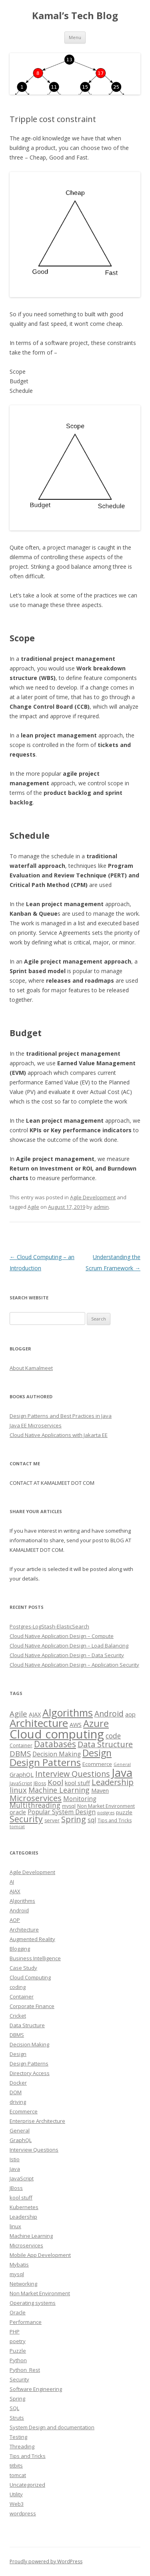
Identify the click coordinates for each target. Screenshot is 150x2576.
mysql (17, 2274)
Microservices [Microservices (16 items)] (36, 1797)
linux (15, 2226)
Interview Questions (34, 2149)
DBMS (17, 2034)
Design (18, 2054)
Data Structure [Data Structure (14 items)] (105, 1744)
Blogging (20, 1948)
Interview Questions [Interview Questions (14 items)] (72, 1773)
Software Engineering (36, 2389)
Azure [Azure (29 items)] (96, 1723)
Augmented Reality (32, 1939)
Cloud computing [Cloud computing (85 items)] (57, 1734)
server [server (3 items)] (52, 1820)
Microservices (26, 2245)
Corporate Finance (32, 2006)
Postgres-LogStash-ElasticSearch (49, 1626)
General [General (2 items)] (122, 1764)
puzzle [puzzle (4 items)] (124, 1812)
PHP (15, 2331)
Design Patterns (29, 2063)
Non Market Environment (40, 2293)
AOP (15, 1920)
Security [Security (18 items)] (26, 1819)
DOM (16, 2092)
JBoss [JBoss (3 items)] (40, 1783)
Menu (75, 37)
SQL (14, 2408)
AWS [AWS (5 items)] (76, 1725)
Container (22, 1996)
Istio (15, 2159)
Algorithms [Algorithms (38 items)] (67, 1712)
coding (18, 1987)
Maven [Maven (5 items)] (100, 1790)
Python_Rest (25, 2369)
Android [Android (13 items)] (109, 1713)
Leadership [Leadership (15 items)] (113, 1782)
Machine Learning (31, 2235)
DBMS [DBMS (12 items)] (20, 1753)
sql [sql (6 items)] (92, 1820)
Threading (22, 2446)
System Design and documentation (52, 2427)
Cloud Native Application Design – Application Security (74, 1664)
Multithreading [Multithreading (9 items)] (35, 1805)
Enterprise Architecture (37, 2121)
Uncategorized (27, 2484)
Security (19, 2379)
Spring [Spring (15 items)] (73, 1819)
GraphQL (21, 2140)
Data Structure (27, 2025)
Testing (18, 2436)
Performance (26, 2322)
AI (12, 1881)
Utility (16, 2494)
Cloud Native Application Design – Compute (62, 1636)
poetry (18, 2341)
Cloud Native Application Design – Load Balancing (69, 1645)
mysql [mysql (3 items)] (69, 1806)
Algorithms (22, 1900)
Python (18, 2360)
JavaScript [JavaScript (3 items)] (21, 1783)
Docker (18, 2082)
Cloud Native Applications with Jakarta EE (59, 1435)
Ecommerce (24, 2111)
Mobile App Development (40, 2255)
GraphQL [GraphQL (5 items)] (22, 1774)
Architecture (24, 1929)
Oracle (18, 2312)
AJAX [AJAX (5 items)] (35, 1714)
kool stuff (21, 2197)
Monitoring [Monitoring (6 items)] (79, 1799)
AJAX (15, 1891)
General (20, 2130)
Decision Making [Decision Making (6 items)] (56, 1754)
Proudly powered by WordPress (46, 2561)
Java (15, 2168)
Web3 (17, 2503)
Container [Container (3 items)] (21, 1745)
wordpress (23, 2513)
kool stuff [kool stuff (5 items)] (77, 1783)
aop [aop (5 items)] (130, 1714)
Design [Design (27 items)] (97, 1752)
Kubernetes (24, 2207)
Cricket (18, 2015)
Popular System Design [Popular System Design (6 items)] (62, 1812)
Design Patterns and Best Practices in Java (61, 1415)
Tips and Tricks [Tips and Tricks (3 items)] (115, 1820)
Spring (17, 2398)
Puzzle (18, 2350)
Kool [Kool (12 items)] (55, 1782)
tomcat (18, 2475)
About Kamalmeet (31, 1368)
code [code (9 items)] (113, 1735)
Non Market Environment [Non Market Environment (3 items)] (106, 1806)
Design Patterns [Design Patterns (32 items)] (45, 1762)
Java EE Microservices (36, 1425)
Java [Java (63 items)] (122, 1772)
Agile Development (93, 1197)
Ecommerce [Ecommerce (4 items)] (97, 1764)
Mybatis (19, 2264)
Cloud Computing (30, 1977)
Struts (17, 2417)
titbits (16, 2465)
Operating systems (33, 2302)
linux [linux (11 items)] (18, 1790)
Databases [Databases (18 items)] (55, 1744)
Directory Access (30, 2073)
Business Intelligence (35, 1958)
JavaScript (22, 2178)
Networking (23, 2283)
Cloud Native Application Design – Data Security (67, 1655)
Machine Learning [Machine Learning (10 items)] (59, 1790)
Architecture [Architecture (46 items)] (39, 1723)
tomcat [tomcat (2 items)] (17, 1826)
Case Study (23, 1967)
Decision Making (29, 2044)
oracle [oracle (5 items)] (18, 1812)
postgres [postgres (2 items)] (105, 1812)
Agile (33, 1206)
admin (101, 1206)
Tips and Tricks (28, 2456)
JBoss (16, 2188)
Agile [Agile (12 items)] (18, 1714)
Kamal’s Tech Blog (75, 16)
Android (19, 1910)
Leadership (23, 2216)
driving (18, 2101)
